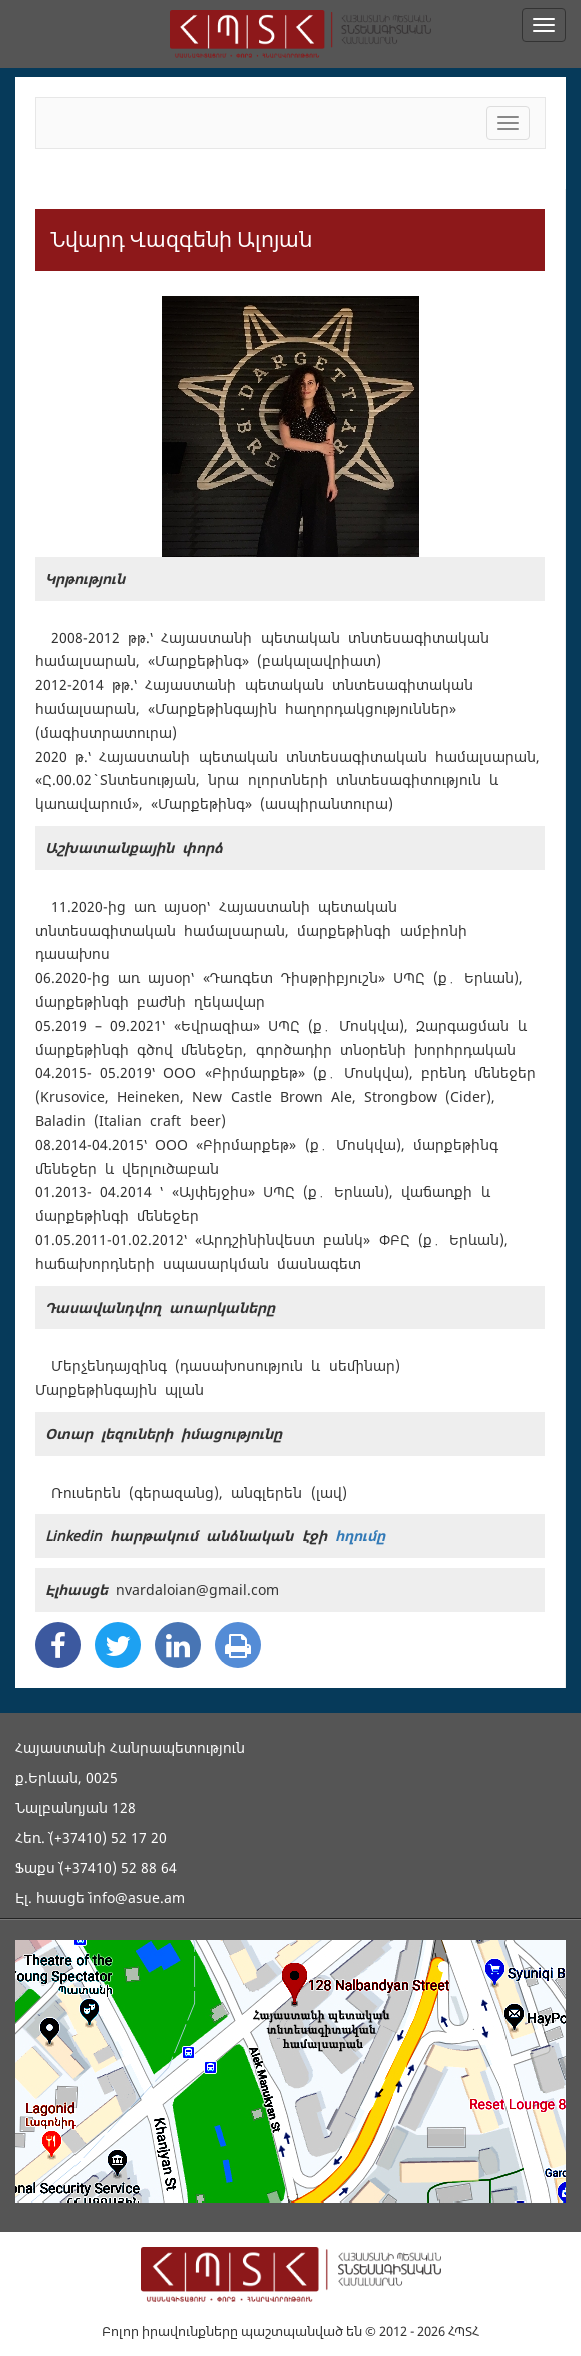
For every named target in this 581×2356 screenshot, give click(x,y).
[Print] (238, 1645)
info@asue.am (137, 1897)
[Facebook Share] (58, 1645)
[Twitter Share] (118, 1645)
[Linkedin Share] (178, 1645)
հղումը (360, 1535)
